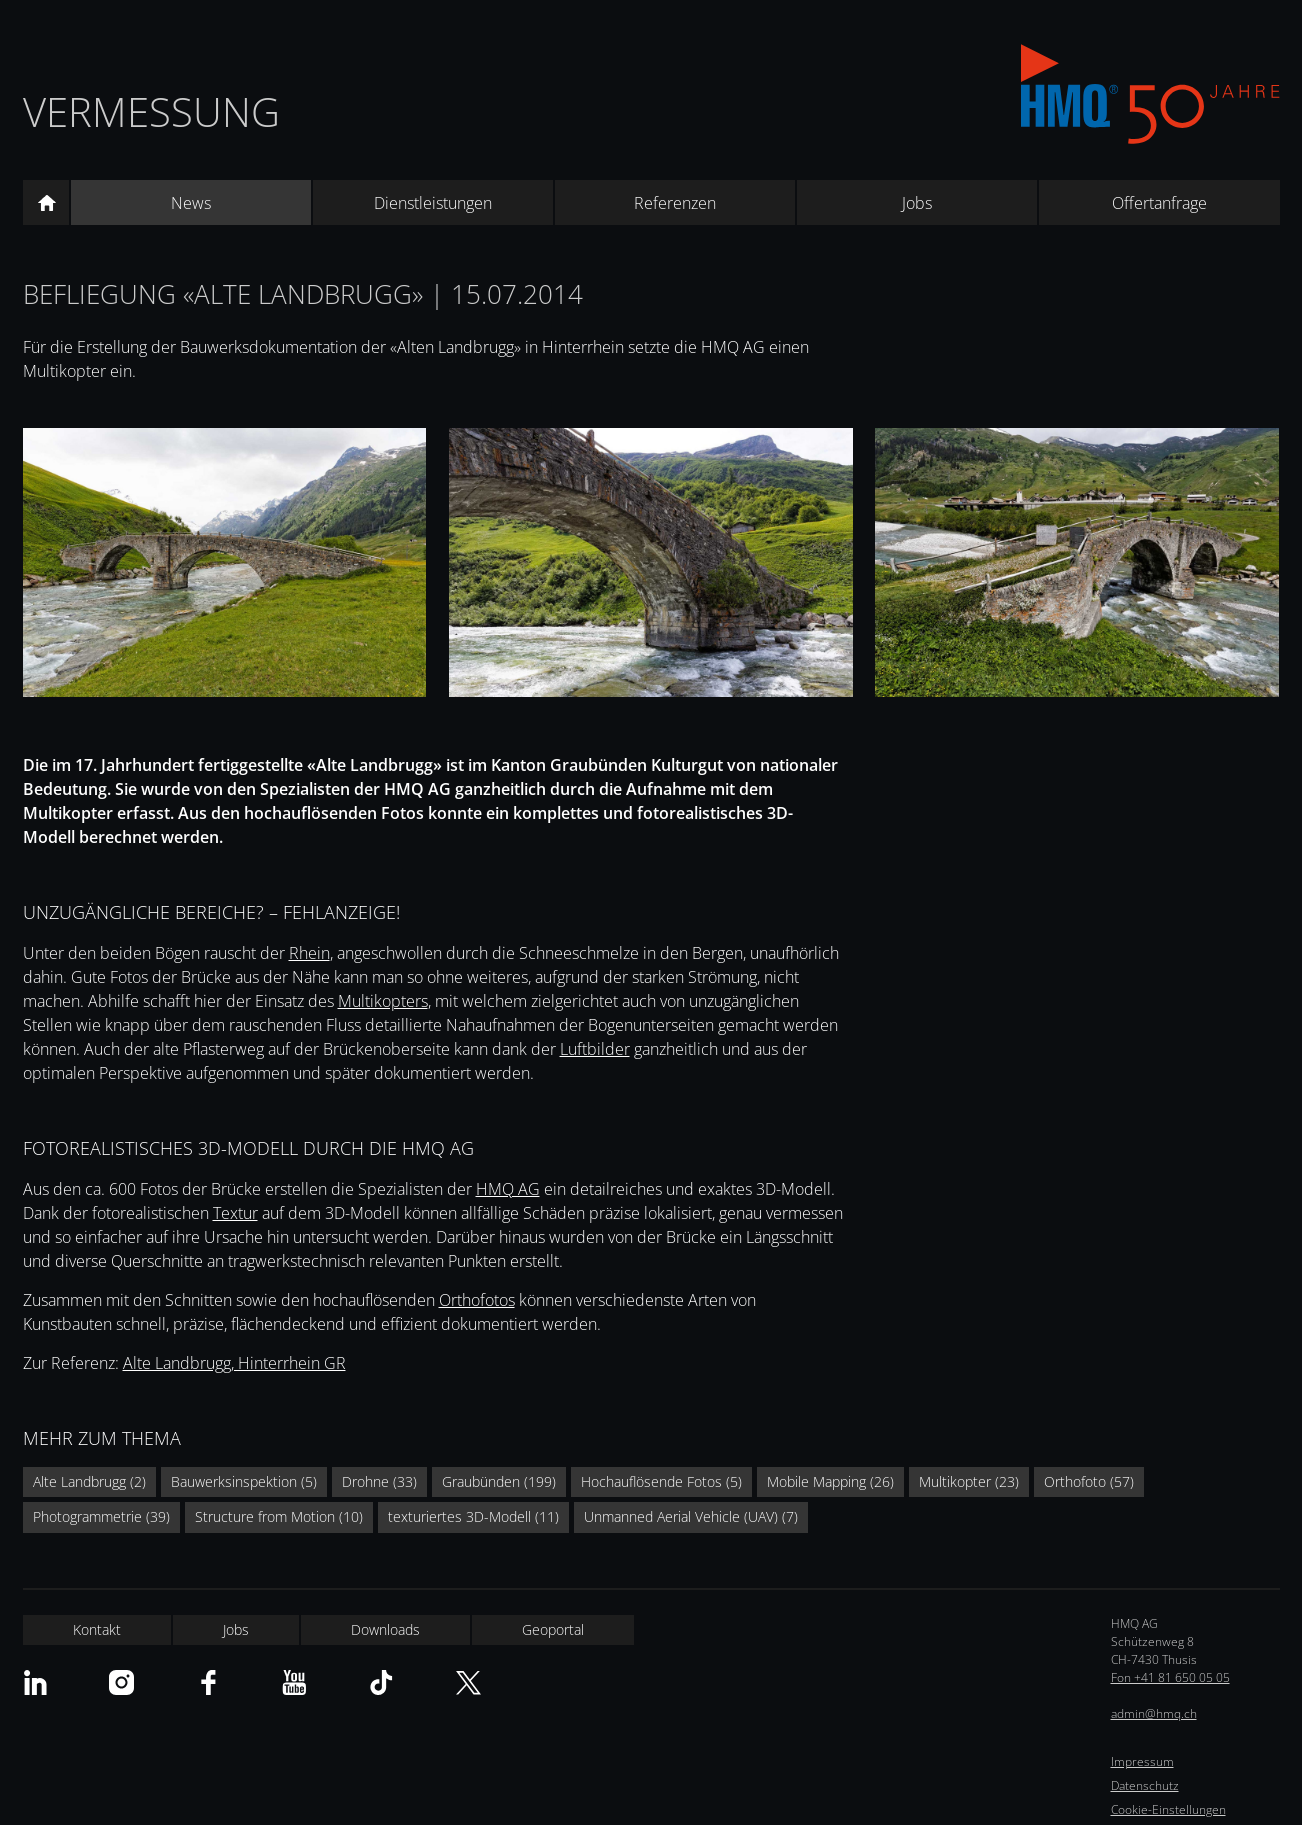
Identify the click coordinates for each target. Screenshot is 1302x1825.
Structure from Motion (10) (279, 1516)
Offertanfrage (1159, 203)
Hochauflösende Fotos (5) (661, 1481)
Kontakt (97, 1629)
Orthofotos (477, 1300)
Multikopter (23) (969, 1481)
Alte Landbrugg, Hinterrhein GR (234, 1363)
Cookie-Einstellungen (1168, 1809)
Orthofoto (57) (1089, 1481)
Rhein (309, 953)
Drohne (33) (379, 1481)
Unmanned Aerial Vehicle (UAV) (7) (691, 1516)
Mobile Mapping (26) (830, 1481)
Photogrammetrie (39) (101, 1516)
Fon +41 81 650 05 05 (1170, 1677)
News (191, 203)
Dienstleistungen (433, 203)
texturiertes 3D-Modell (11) (473, 1516)
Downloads (385, 1629)
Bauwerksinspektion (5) (244, 1481)
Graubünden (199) (499, 1481)
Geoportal (553, 1629)
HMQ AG (508, 1189)
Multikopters (383, 1001)
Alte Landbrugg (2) (89, 1481)
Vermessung (151, 111)
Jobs (917, 203)
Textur (235, 1213)
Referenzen (675, 203)
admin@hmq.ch (1154, 1713)
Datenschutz (1145, 1785)
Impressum (1142, 1761)
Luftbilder (595, 1049)
